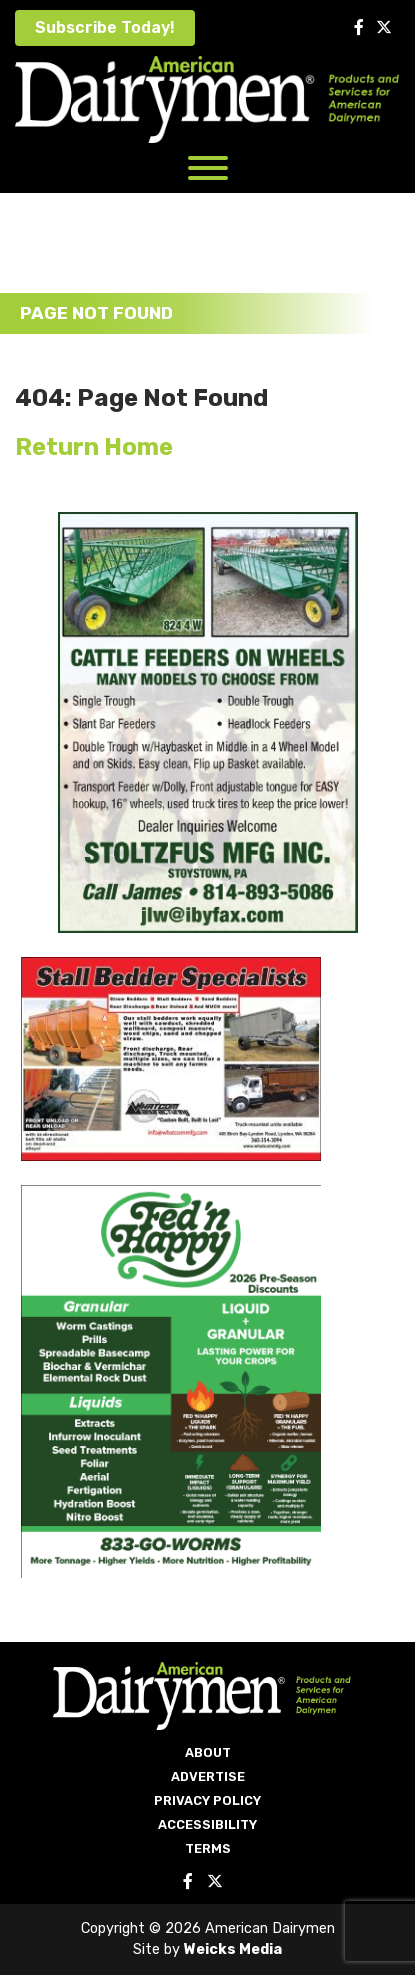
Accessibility (207, 1824)
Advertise (208, 1776)
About (208, 1752)
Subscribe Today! (105, 27)
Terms (208, 1848)
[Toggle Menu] (208, 168)
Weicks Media (233, 1949)
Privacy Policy (207, 1800)
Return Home (94, 447)
